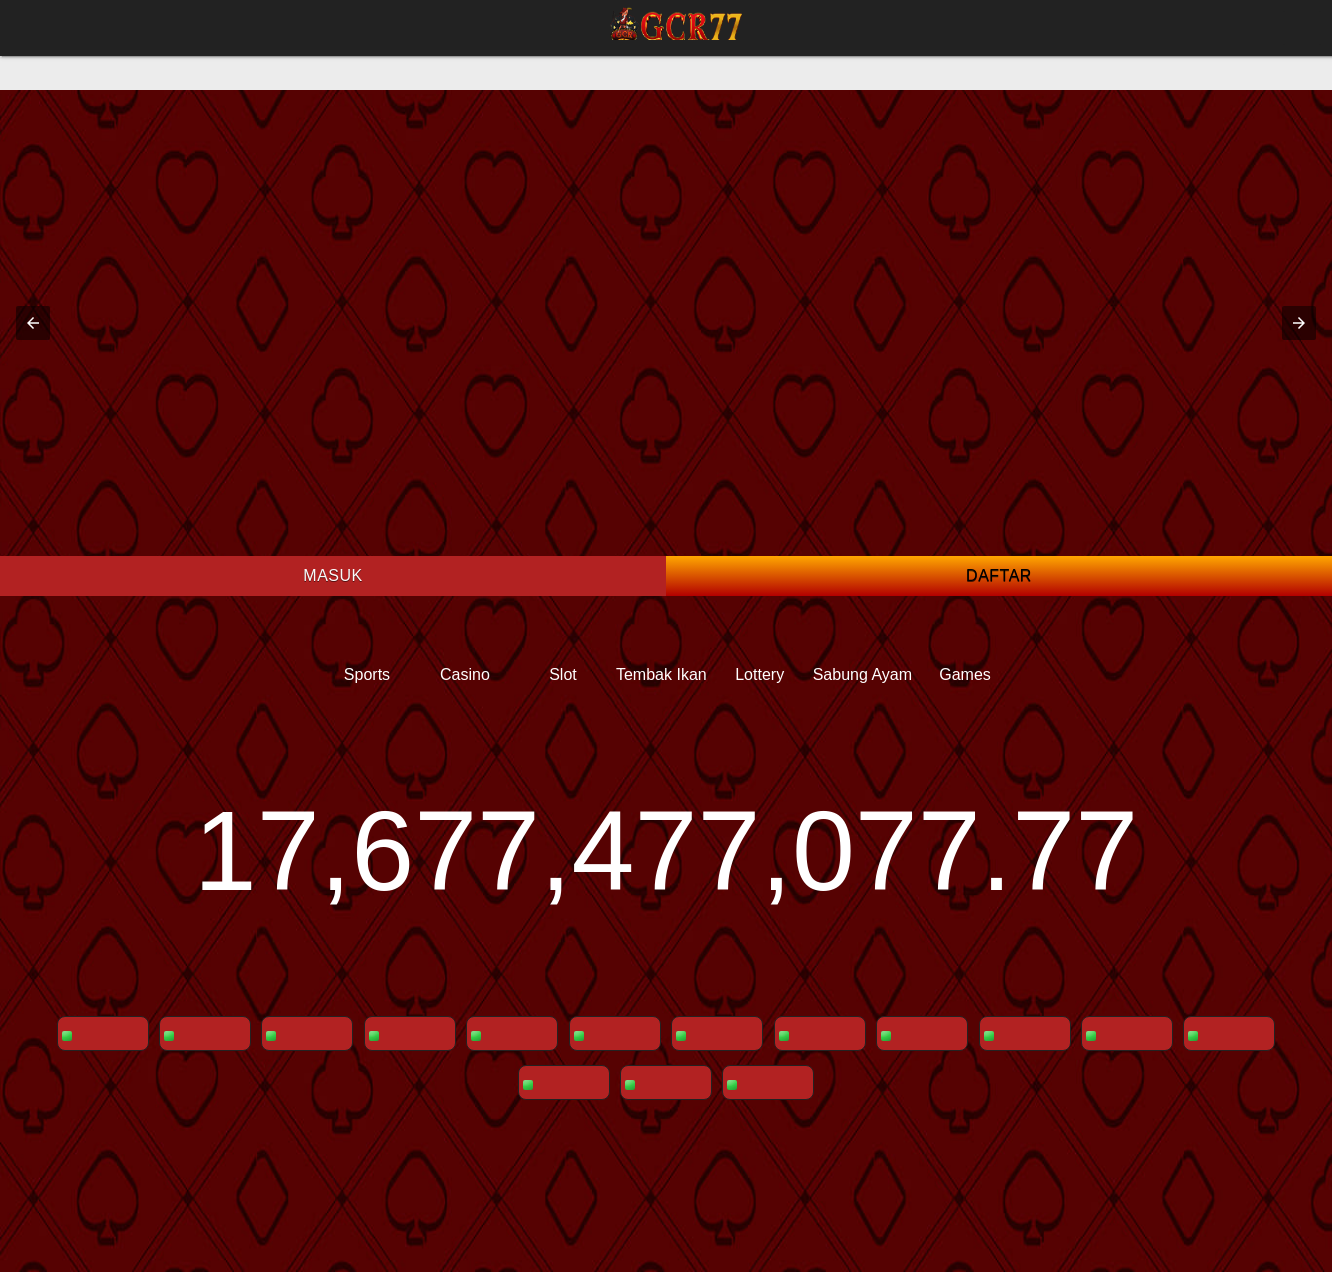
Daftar (999, 575)
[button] (33, 323)
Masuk (332, 575)
